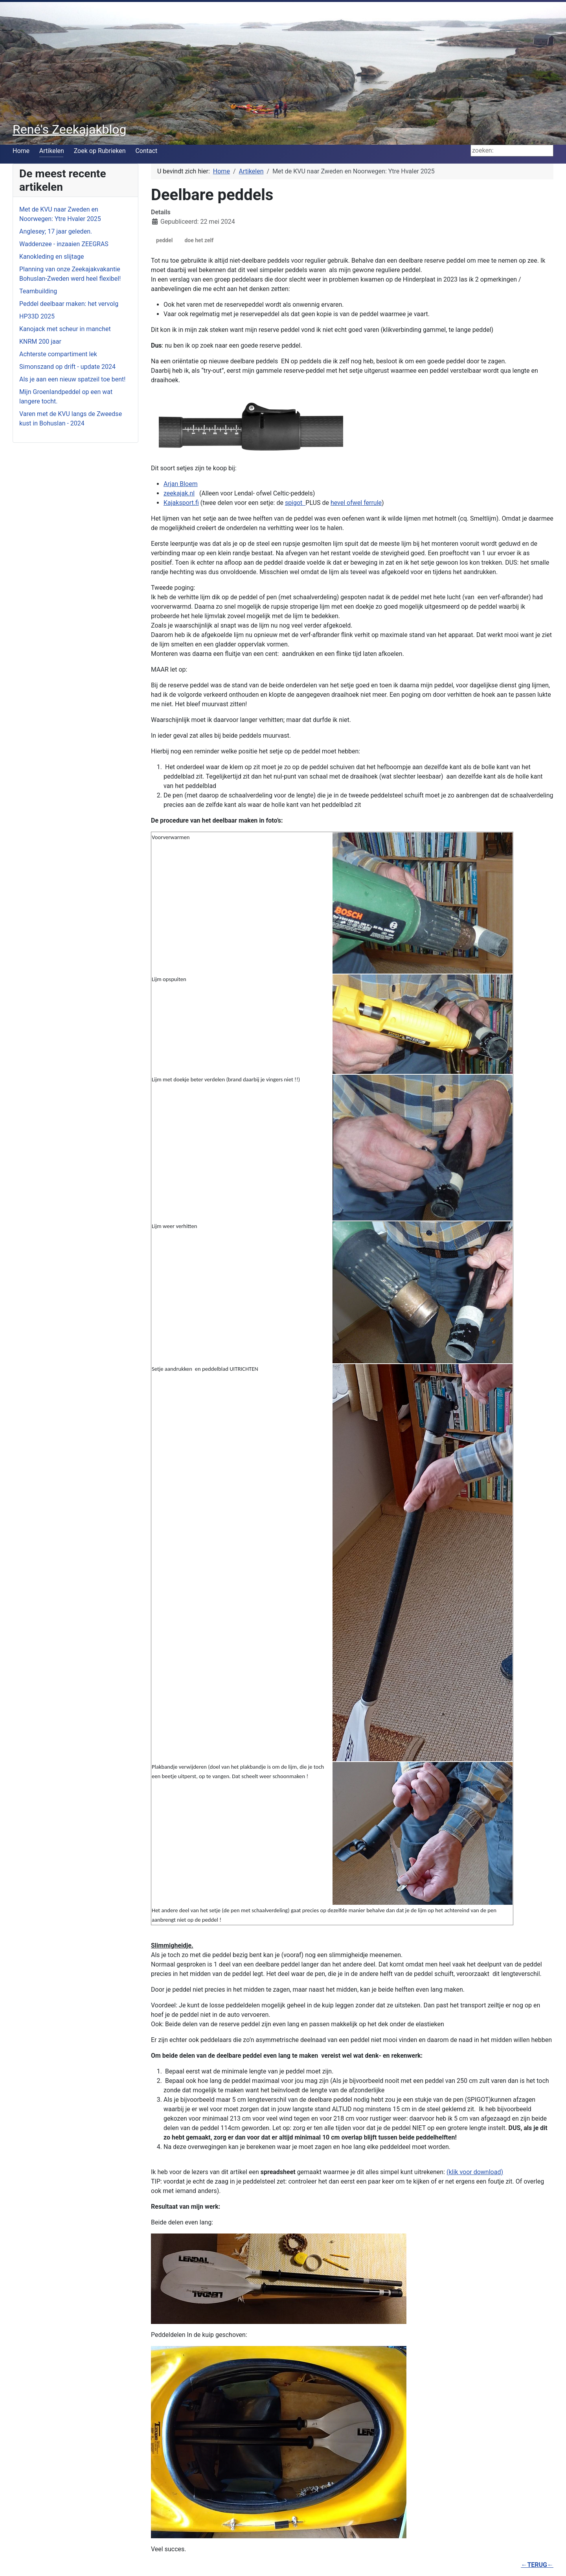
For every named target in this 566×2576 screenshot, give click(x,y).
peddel (164, 240)
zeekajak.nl (179, 493)
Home (21, 151)
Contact (146, 151)
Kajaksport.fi (181, 502)
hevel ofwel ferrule (356, 502)
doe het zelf (198, 240)
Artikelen (51, 151)
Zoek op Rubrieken (100, 151)
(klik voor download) (475, 2172)
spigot (295, 502)
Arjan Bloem (181, 484)
